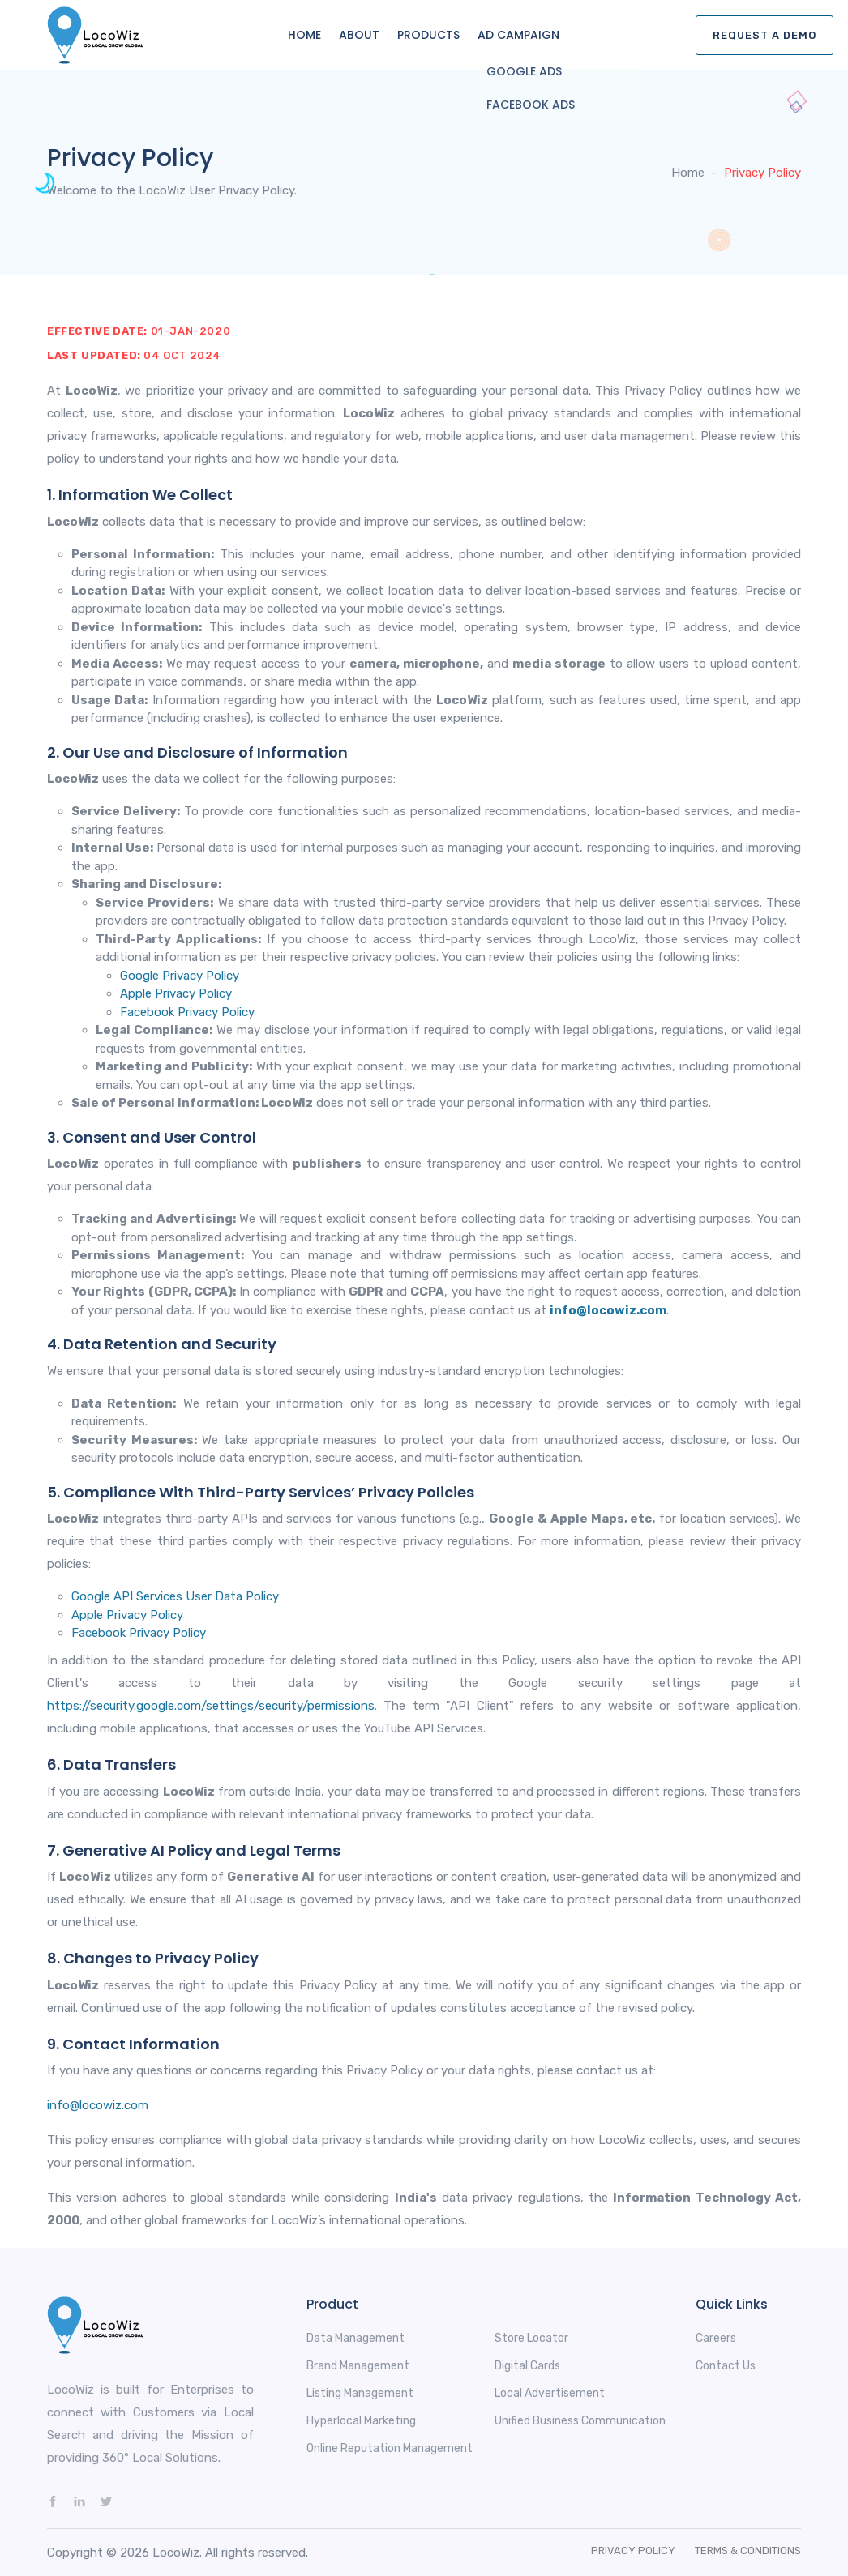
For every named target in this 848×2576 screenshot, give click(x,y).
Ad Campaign (518, 35)
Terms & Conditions (748, 2550)
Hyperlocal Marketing (361, 2421)
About (359, 35)
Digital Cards (527, 2366)
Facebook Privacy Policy (187, 1012)
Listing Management (359, 2393)
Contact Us (726, 2366)
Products (428, 35)
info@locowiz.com (608, 1310)
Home (304, 35)
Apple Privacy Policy (176, 993)
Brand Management (357, 2366)
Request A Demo (764, 35)
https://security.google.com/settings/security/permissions (211, 1705)
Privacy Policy (633, 2550)
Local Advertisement (550, 2393)
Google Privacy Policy (179, 975)
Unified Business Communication (580, 2421)
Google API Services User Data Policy (175, 1596)
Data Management (355, 2338)
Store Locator (531, 2338)
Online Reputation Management (389, 2448)
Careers (716, 2338)
